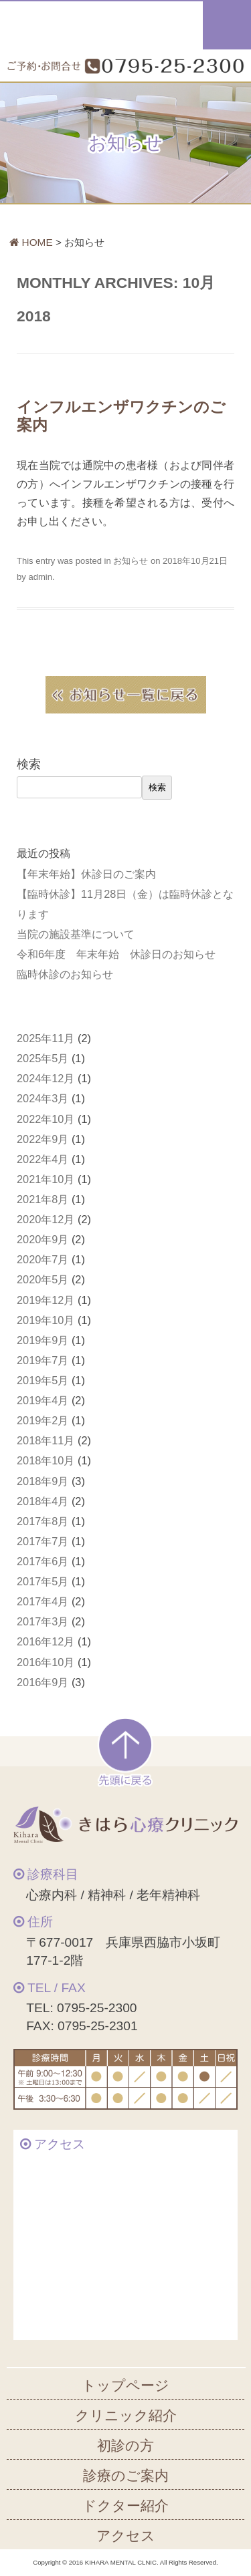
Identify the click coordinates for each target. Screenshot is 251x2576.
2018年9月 (42, 1481)
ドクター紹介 (125, 2505)
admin (40, 577)
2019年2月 (42, 1420)
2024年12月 (45, 1078)
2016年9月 (42, 1682)
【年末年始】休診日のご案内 (86, 874)
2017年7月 (42, 1541)
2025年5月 (42, 1058)
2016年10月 (45, 1662)
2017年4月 (42, 1601)
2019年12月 (45, 1300)
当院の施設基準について (76, 934)
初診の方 (125, 2445)
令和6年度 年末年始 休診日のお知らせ (116, 954)
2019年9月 (42, 1340)
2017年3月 (42, 1621)
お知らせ (130, 561)
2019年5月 (42, 1380)
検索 (29, 764)
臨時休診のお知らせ (65, 974)
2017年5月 (42, 1581)
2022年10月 (45, 1119)
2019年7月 (42, 1360)
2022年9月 (42, 1139)
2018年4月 (42, 1501)
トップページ (125, 2385)
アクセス (125, 2535)
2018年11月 (45, 1440)
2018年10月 (45, 1460)
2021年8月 (42, 1199)
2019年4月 (42, 1400)
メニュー (227, 25)
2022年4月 (42, 1159)
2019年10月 (45, 1320)
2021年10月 (45, 1179)
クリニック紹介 (126, 2415)
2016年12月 (45, 1641)
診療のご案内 (126, 2475)
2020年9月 (42, 1239)
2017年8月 (42, 1521)
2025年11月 (45, 1038)
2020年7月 (42, 1259)
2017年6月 (42, 1561)
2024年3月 (42, 1098)
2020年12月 (45, 1219)
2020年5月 (42, 1279)
